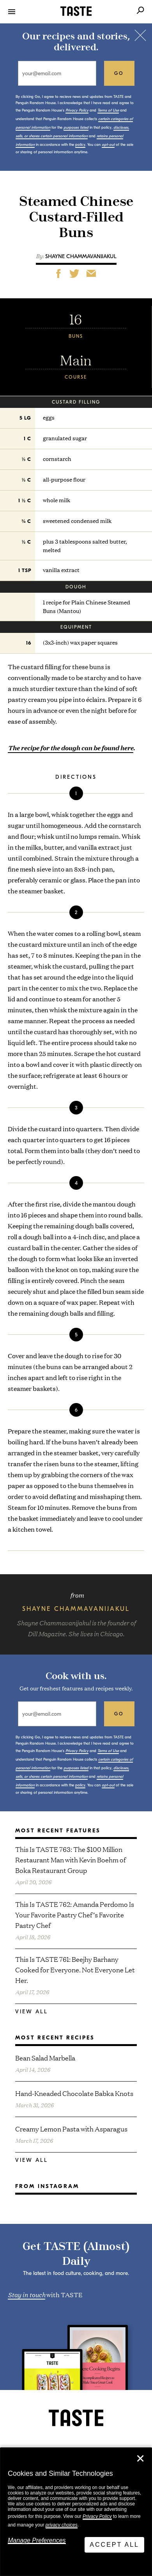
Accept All (114, 2544)
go (119, 73)
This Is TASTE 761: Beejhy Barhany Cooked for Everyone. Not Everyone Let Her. (75, 1969)
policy (80, 144)
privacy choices (62, 2525)
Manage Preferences (37, 2540)
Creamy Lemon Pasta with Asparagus (71, 2128)
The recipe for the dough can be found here (70, 747)
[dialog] (76, 2512)
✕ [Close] (140, 2459)
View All (31, 2011)
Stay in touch (26, 2294)
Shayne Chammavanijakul (81, 256)
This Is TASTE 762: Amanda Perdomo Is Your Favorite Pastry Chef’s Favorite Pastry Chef (74, 1914)
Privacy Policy (97, 2516)
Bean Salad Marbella (45, 2057)
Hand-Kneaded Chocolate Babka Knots (74, 2093)
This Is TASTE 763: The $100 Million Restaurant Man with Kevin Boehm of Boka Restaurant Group (70, 1859)
